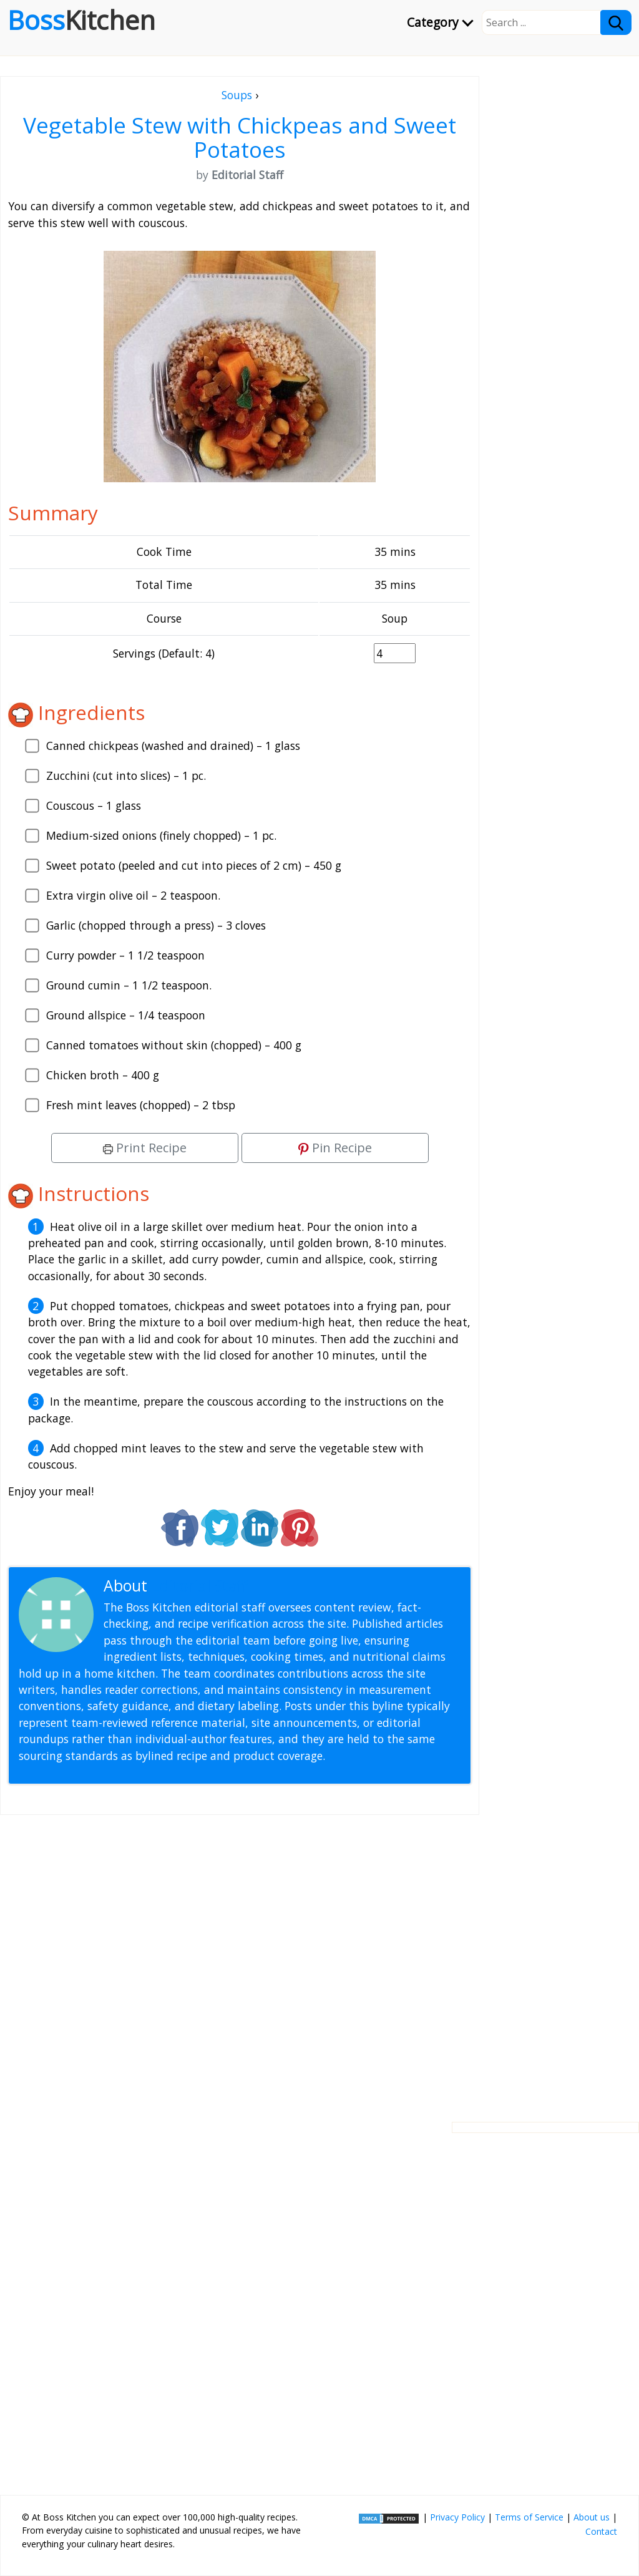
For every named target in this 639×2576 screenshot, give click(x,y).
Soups (237, 94)
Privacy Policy (457, 2517)
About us (591, 2517)
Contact (601, 2531)
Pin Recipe (335, 1147)
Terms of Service (529, 2517)
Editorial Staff (199, 1585)
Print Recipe (145, 1147)
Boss (81, 19)
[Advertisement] (239, 1958)
